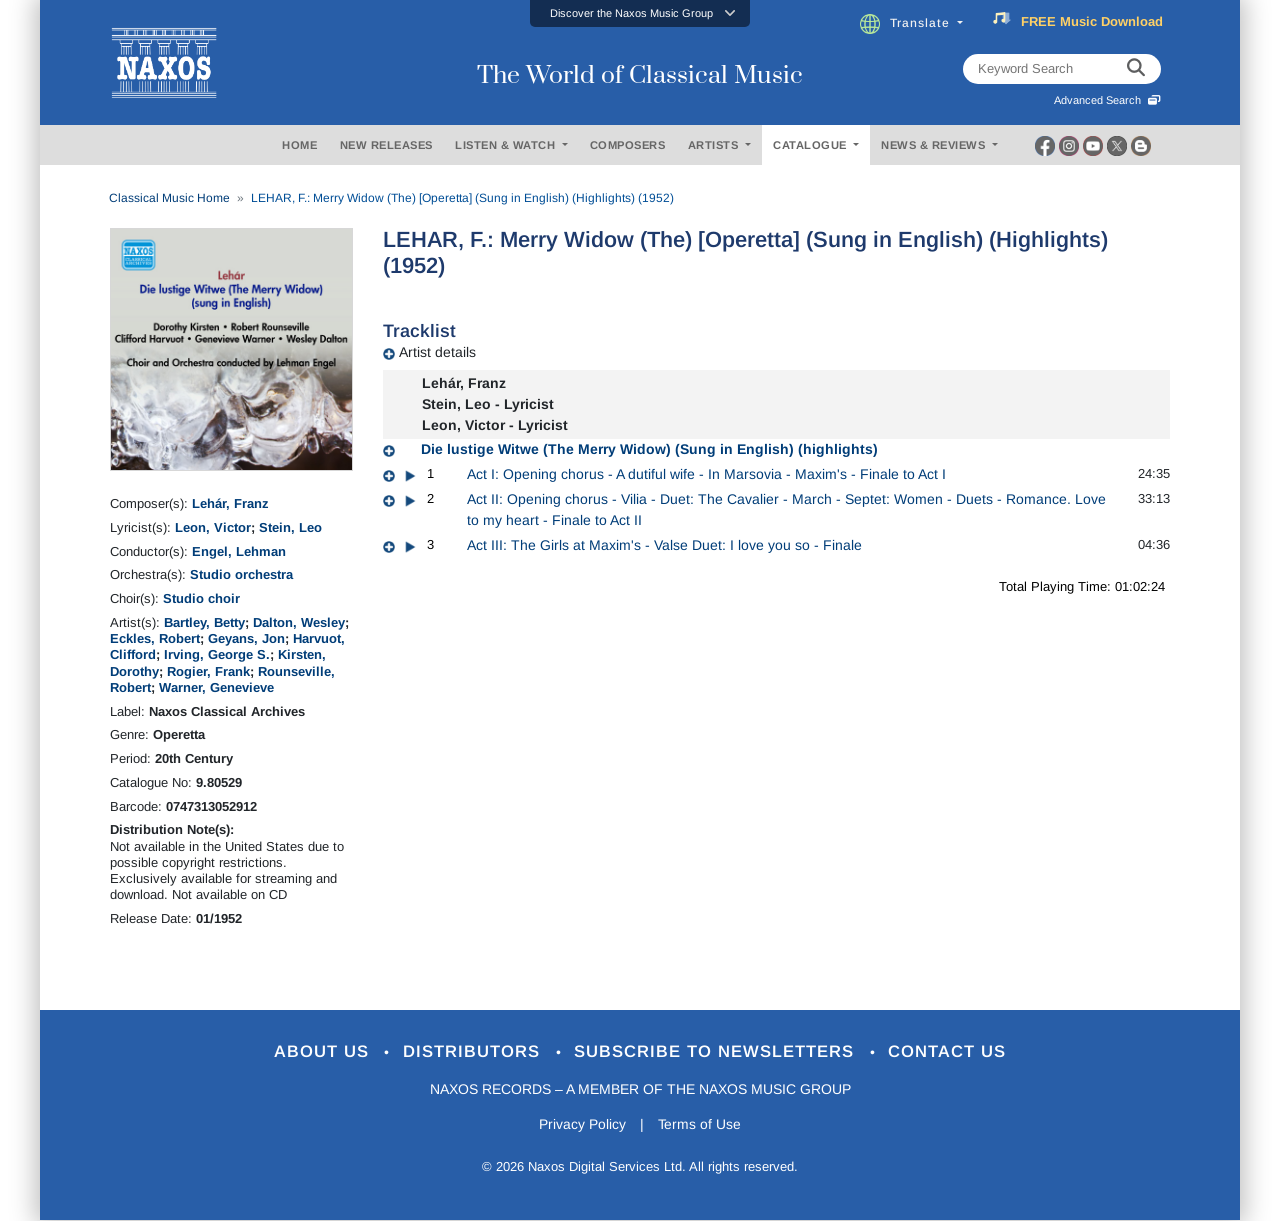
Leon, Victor (213, 527)
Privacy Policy (582, 1124)
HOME (299, 145)
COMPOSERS (628, 145)
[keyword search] (1136, 69)
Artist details (437, 352)
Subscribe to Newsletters (718, 1052)
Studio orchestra (241, 574)
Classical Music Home (169, 198)
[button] (640, 13)
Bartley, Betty (204, 622)
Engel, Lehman (239, 551)
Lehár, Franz (230, 503)
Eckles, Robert (155, 638)
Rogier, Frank (208, 671)
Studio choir (201, 598)
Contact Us (949, 1052)
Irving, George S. (217, 654)
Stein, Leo (290, 527)
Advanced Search (1107, 100)
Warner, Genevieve (216, 687)
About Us (323, 1052)
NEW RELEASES (386, 145)
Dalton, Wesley (299, 622)
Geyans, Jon (246, 638)
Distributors (474, 1052)
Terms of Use (700, 1124)
